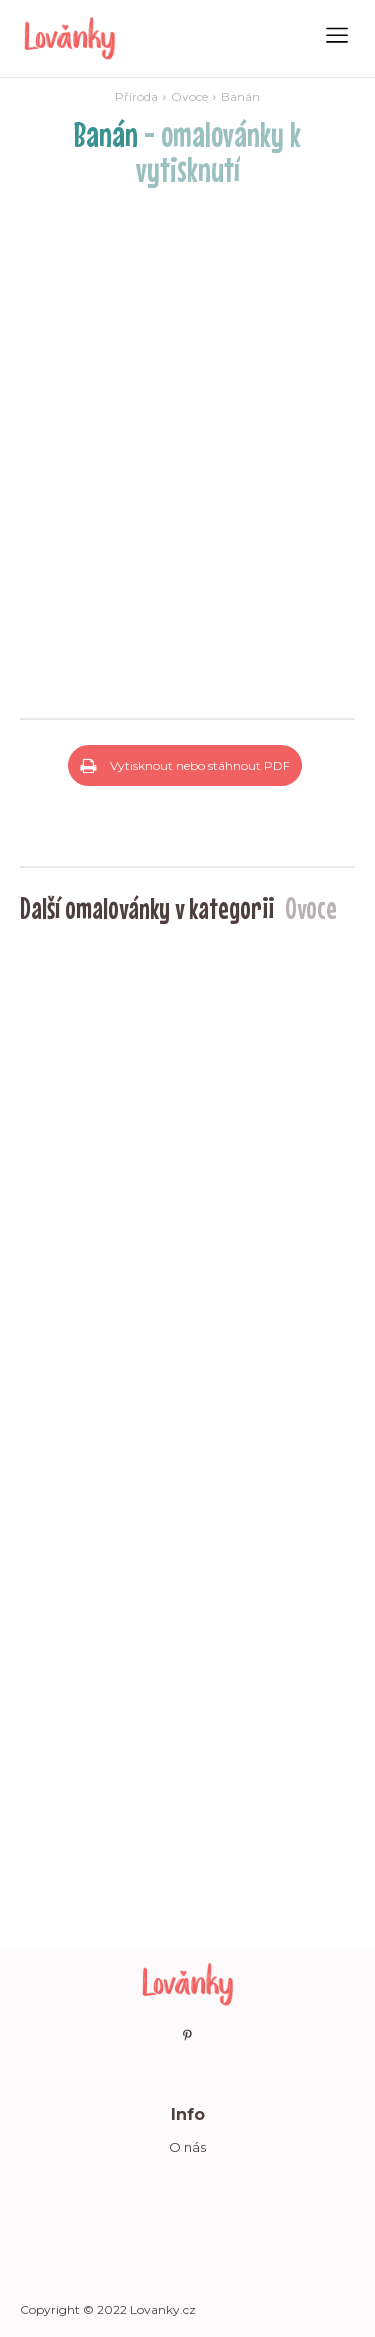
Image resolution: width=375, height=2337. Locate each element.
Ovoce (189, 96)
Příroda (136, 96)
